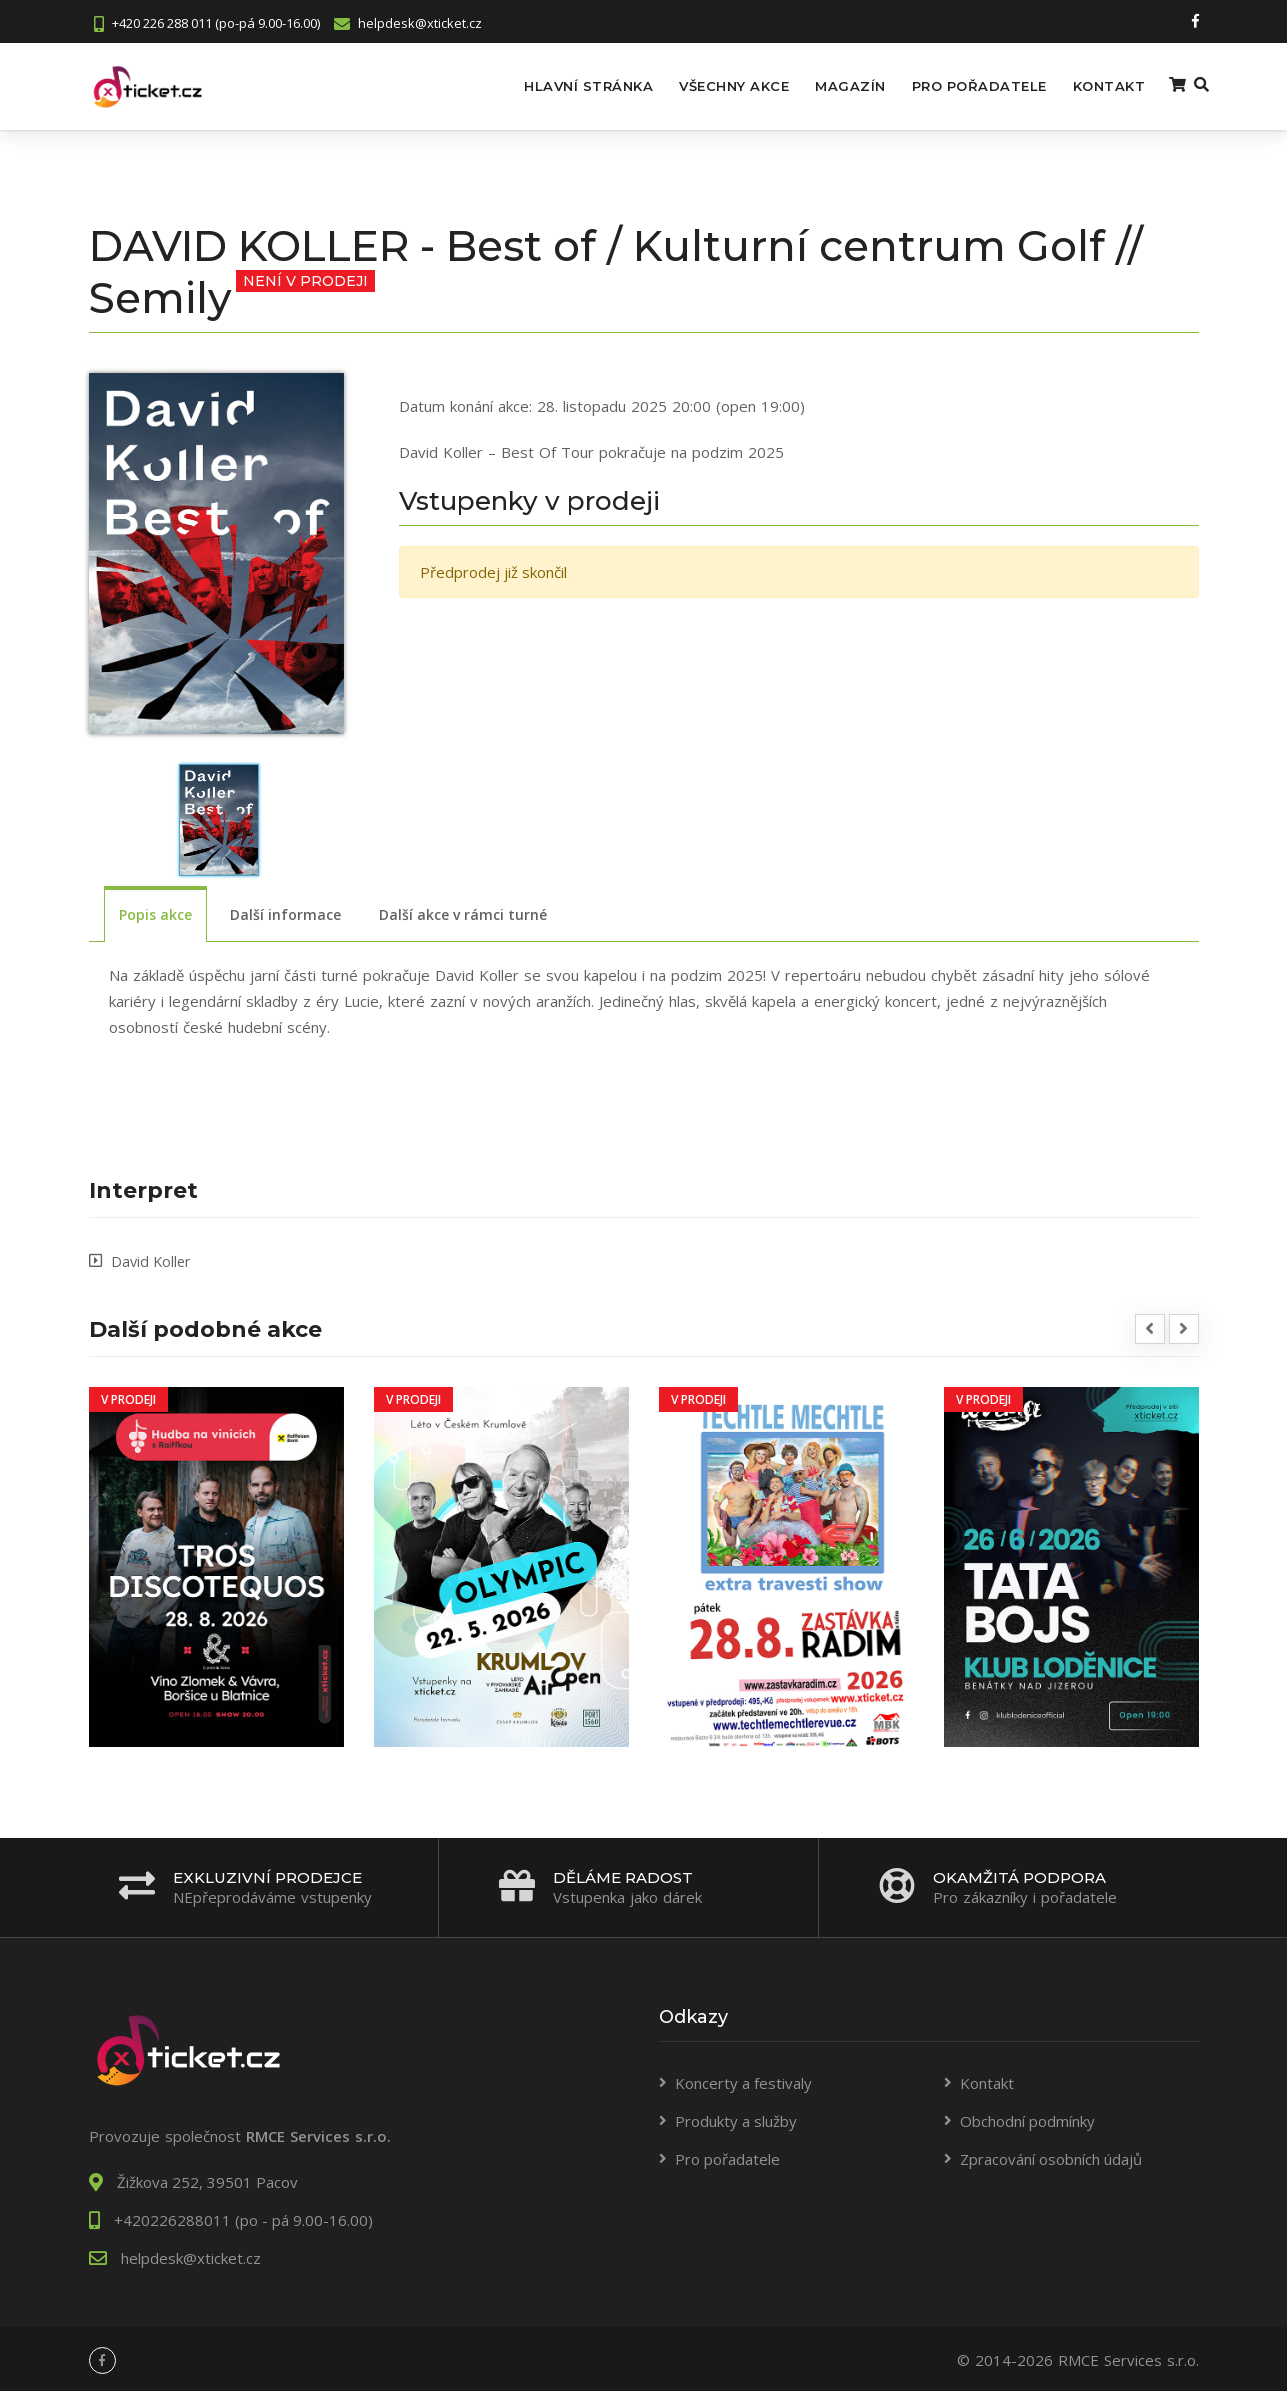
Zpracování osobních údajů (1051, 2156)
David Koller (152, 1258)
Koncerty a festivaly (743, 2080)
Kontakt (1078, 85)
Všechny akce (704, 85)
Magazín (820, 85)
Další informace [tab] (285, 912)
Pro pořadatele (948, 85)
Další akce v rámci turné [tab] (463, 912)
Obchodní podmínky (1027, 2118)
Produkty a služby (736, 2118)
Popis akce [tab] (155, 912)
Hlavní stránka (558, 85)
